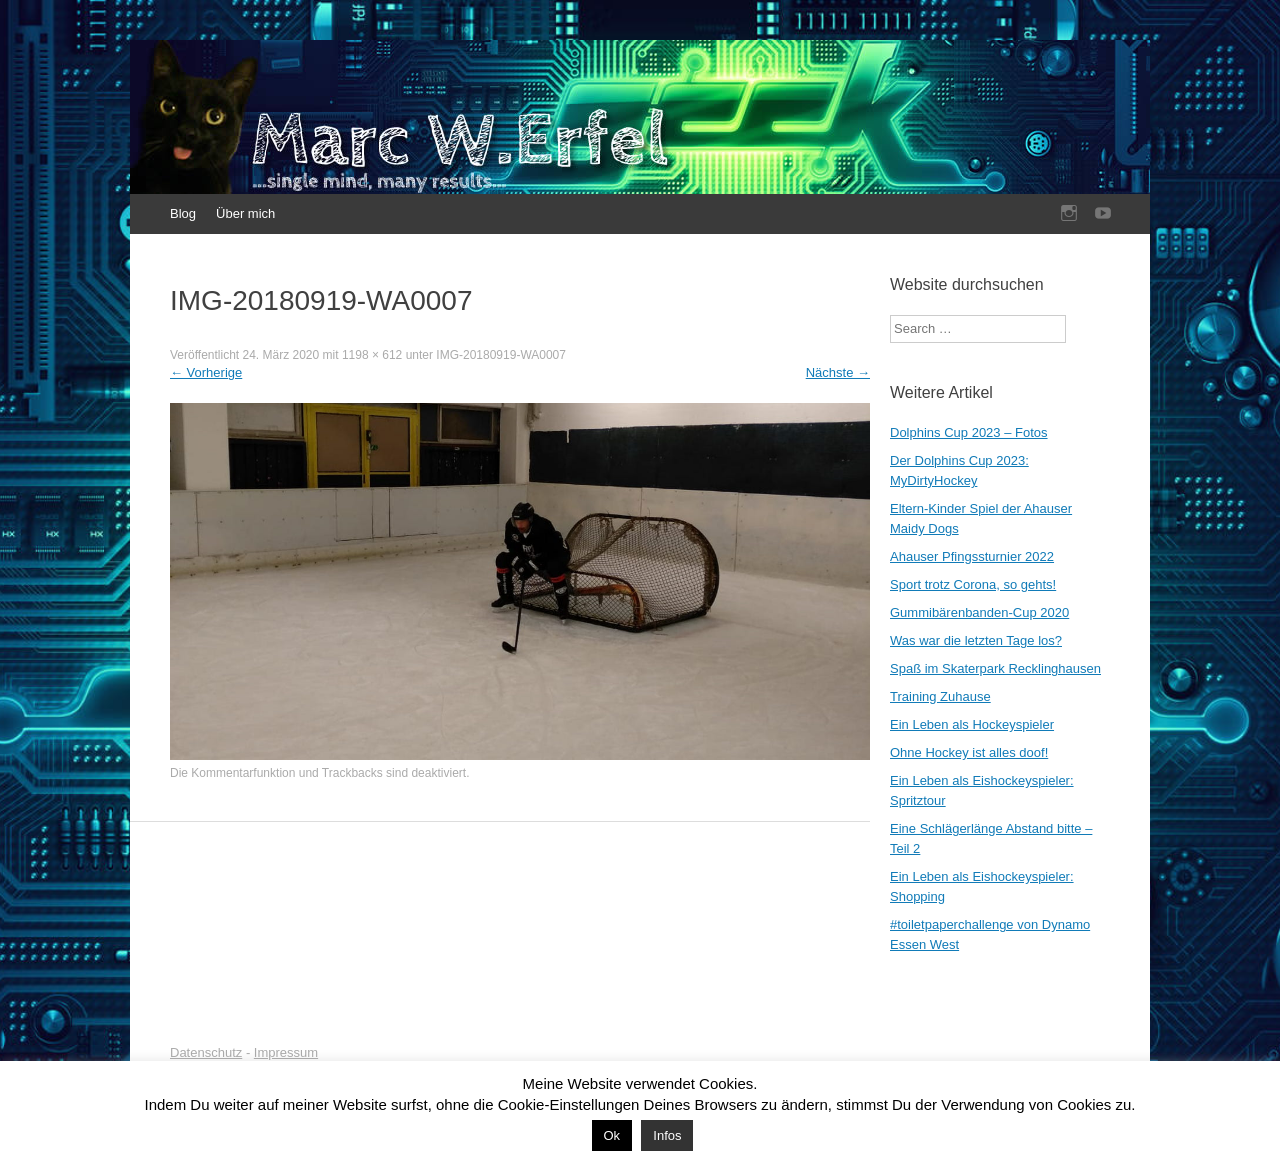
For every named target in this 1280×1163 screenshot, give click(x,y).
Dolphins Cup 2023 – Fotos (969, 432)
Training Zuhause (940, 696)
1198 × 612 (372, 355)
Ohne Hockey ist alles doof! (969, 752)
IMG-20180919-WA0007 (501, 355)
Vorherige (206, 372)
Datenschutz (206, 1052)
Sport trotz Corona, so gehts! (973, 584)
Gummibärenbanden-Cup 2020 (979, 612)
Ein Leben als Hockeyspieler (972, 724)
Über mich (245, 213)
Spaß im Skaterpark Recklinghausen (995, 668)
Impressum (286, 1052)
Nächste (838, 372)
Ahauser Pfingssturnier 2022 (972, 556)
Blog (183, 213)
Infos (667, 1135)
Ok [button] (612, 1135)
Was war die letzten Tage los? (976, 640)
